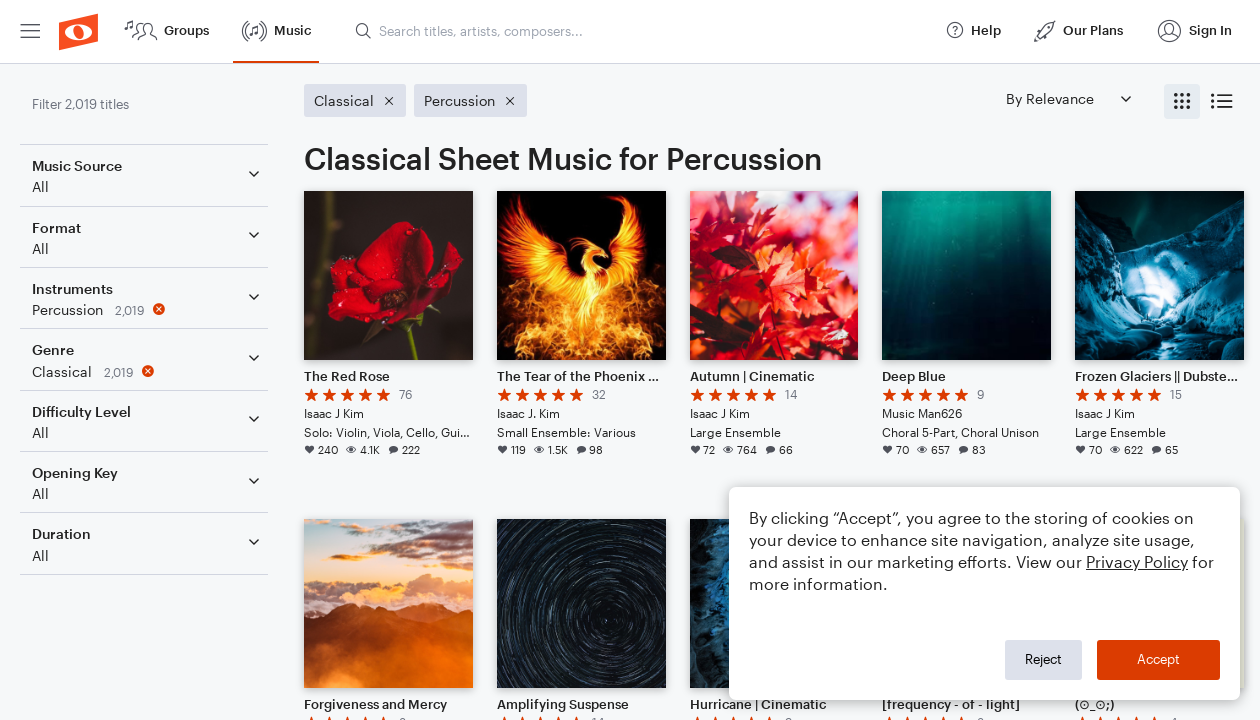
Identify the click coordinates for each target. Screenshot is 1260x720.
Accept (1158, 659)
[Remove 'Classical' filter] (148, 371)
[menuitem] (30, 31)
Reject (1043, 659)
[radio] (1182, 101)
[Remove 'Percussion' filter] (148, 309)
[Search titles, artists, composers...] (641, 31)
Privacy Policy (1137, 561)
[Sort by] (1068, 98)
